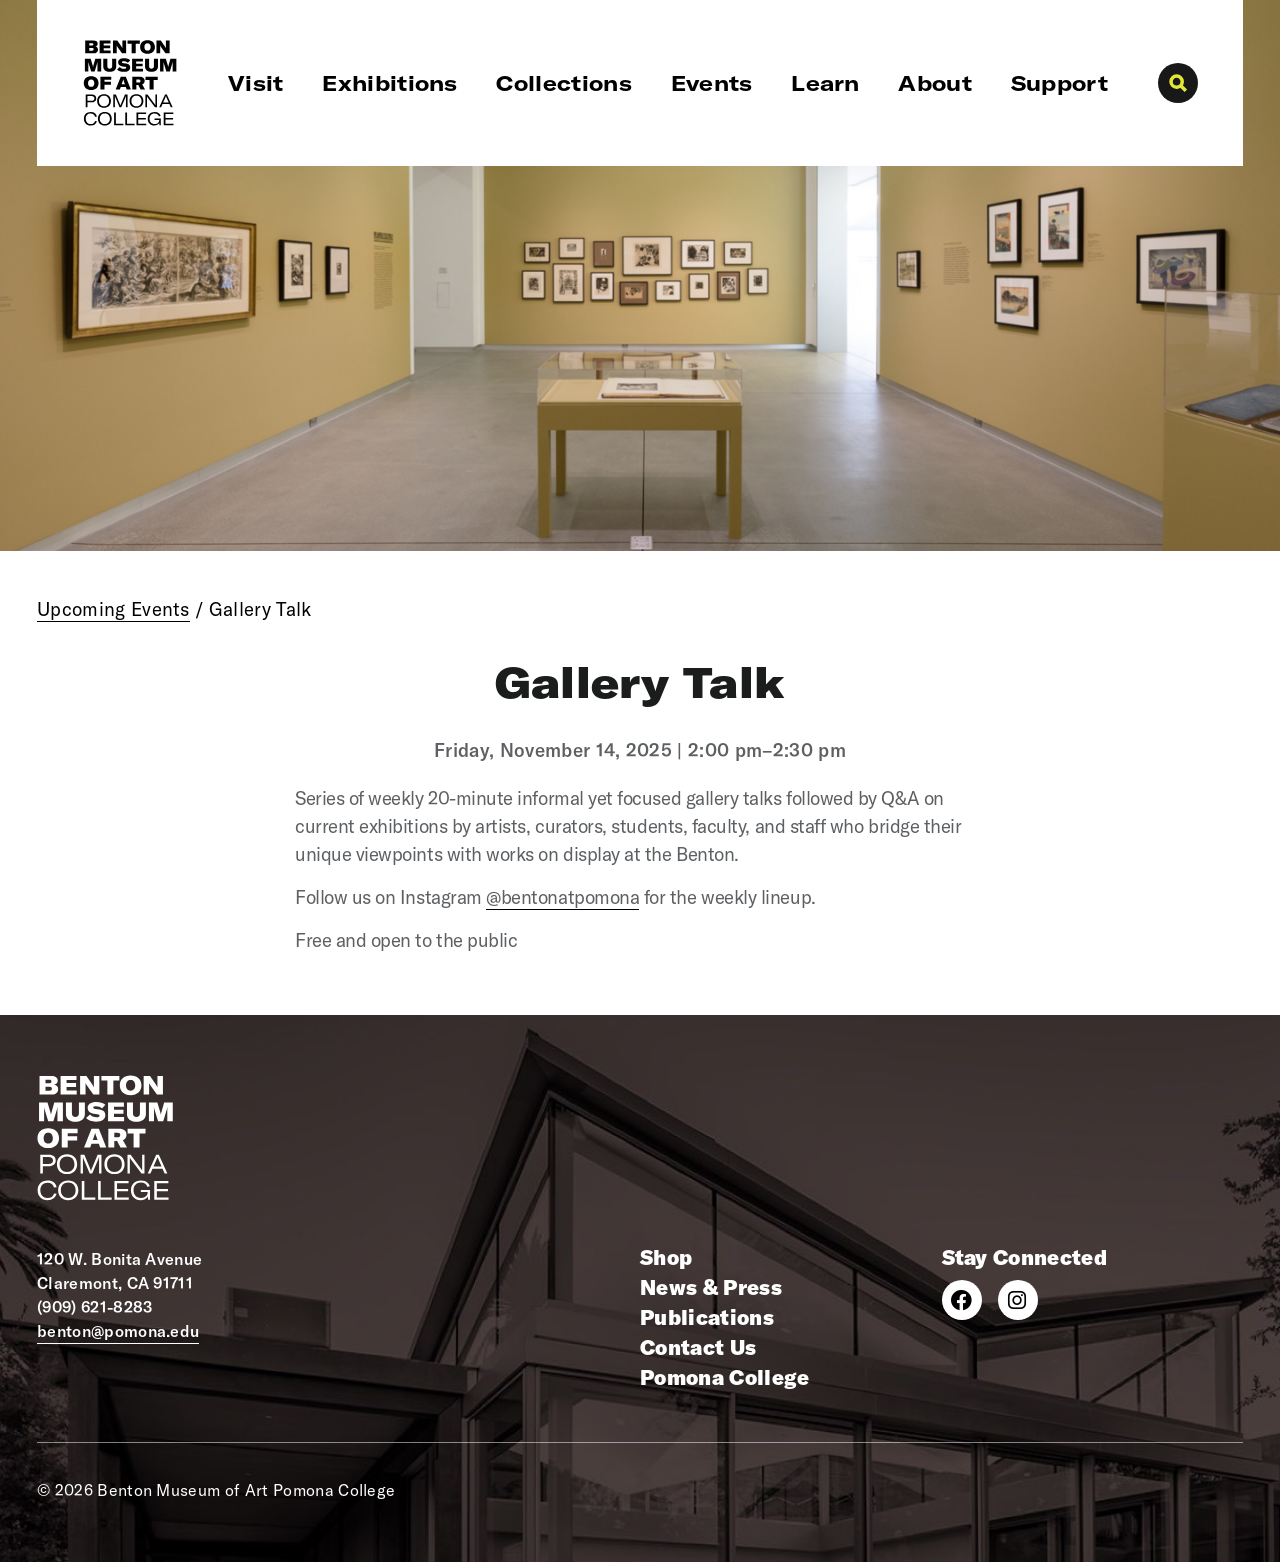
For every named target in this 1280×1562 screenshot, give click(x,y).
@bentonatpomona (562, 897)
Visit (256, 83)
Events (712, 83)
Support (1059, 83)
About (935, 83)
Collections (564, 83)
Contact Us (698, 1347)
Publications (707, 1317)
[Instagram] (1018, 1300)
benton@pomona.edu (118, 1331)
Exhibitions (390, 83)
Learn (825, 83)
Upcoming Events (113, 609)
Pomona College (724, 1377)
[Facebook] (962, 1300)
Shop (666, 1257)
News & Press (711, 1287)
